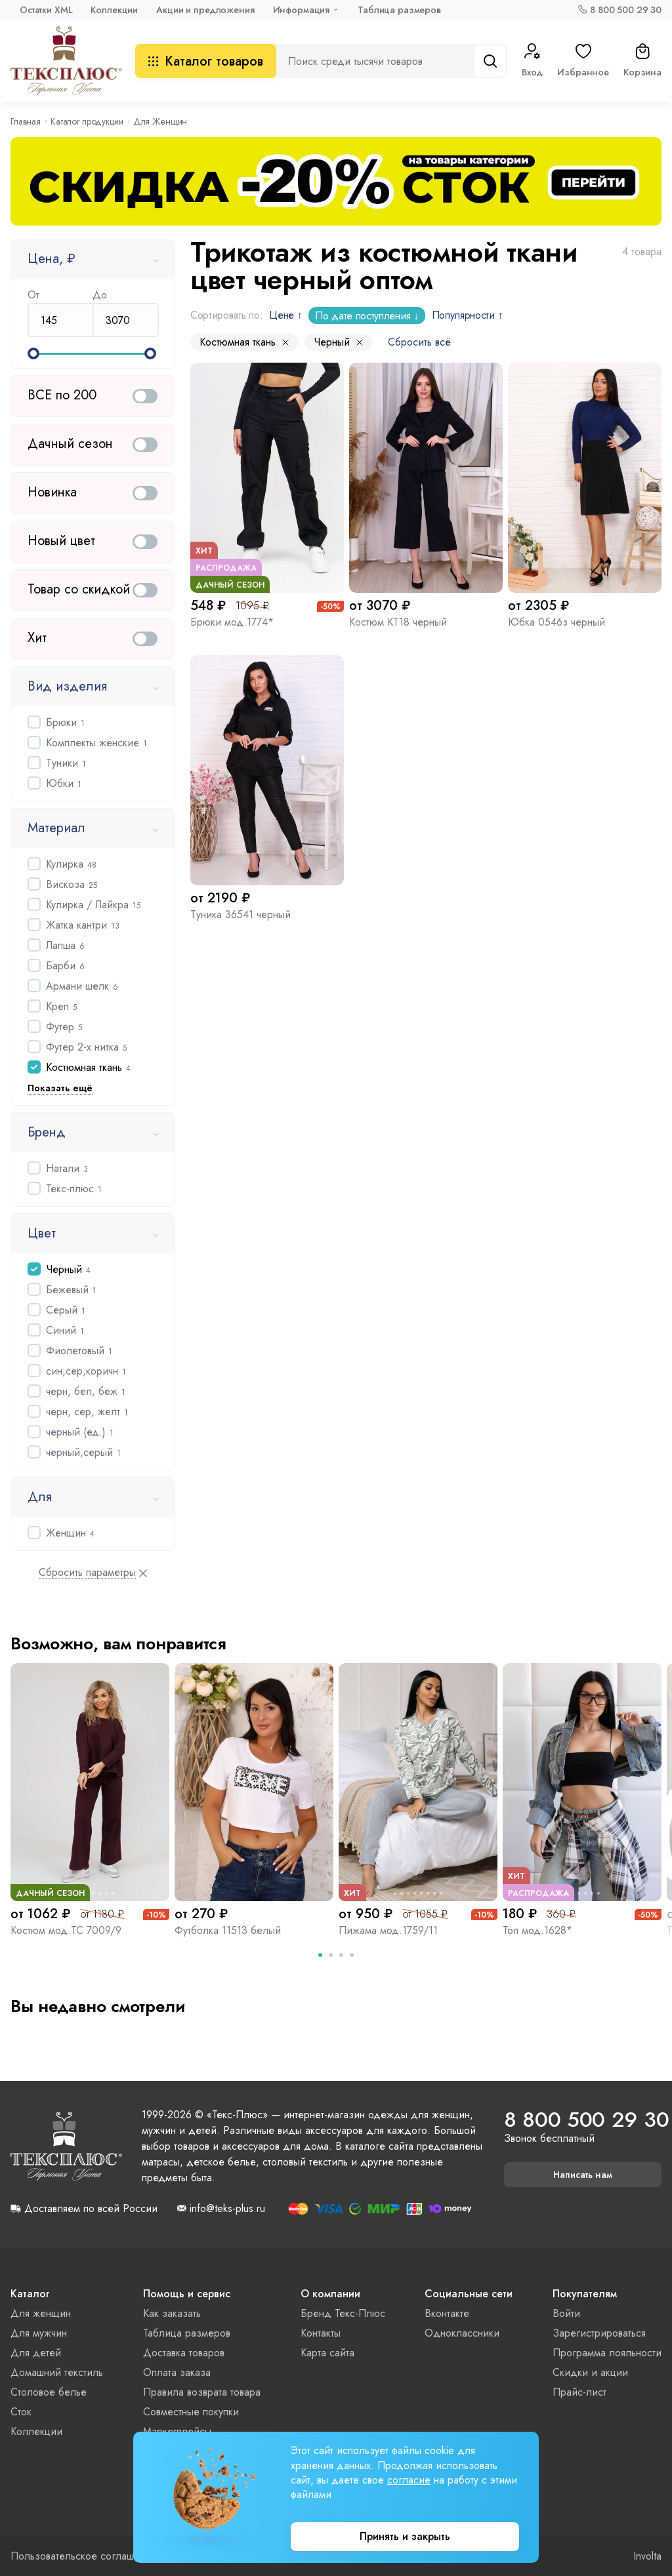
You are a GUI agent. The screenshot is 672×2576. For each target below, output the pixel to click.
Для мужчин (38, 2333)
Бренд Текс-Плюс (343, 2313)
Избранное (583, 61)
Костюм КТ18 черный (398, 622)
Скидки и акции (590, 2372)
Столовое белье (48, 2392)
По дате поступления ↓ (366, 315)
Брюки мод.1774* (232, 622)
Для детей (35, 2352)
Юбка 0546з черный (556, 622)
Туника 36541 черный (240, 914)
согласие (408, 2479)
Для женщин (40, 2313)
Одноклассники (462, 2333)
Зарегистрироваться (599, 2333)
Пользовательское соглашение (83, 2556)
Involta (647, 2556)
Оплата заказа (177, 2372)
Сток (21, 2411)
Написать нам (582, 2174)
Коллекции (114, 9)
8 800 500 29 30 (626, 10)
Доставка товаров (183, 2352)
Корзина (642, 61)
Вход (532, 61)
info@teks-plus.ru (227, 2208)
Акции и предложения (205, 9)
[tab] (320, 1955)
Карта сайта (327, 2352)
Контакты (321, 2333)
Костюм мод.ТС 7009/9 (65, 1930)
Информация (301, 9)
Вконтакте (447, 2313)
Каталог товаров (205, 61)
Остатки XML (46, 9)
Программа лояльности (607, 2352)
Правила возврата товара (202, 2392)
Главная (25, 121)
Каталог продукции (87, 121)
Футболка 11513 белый (228, 1930)
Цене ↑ (285, 315)
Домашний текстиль (56, 2372)
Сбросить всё (419, 342)
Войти (566, 2313)
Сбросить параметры (87, 1573)
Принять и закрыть (405, 2536)
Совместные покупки (191, 2411)
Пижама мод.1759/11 (388, 1930)
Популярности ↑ (467, 315)
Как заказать (172, 2313)
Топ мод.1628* (537, 1930)
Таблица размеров (399, 9)
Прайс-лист (579, 2392)
